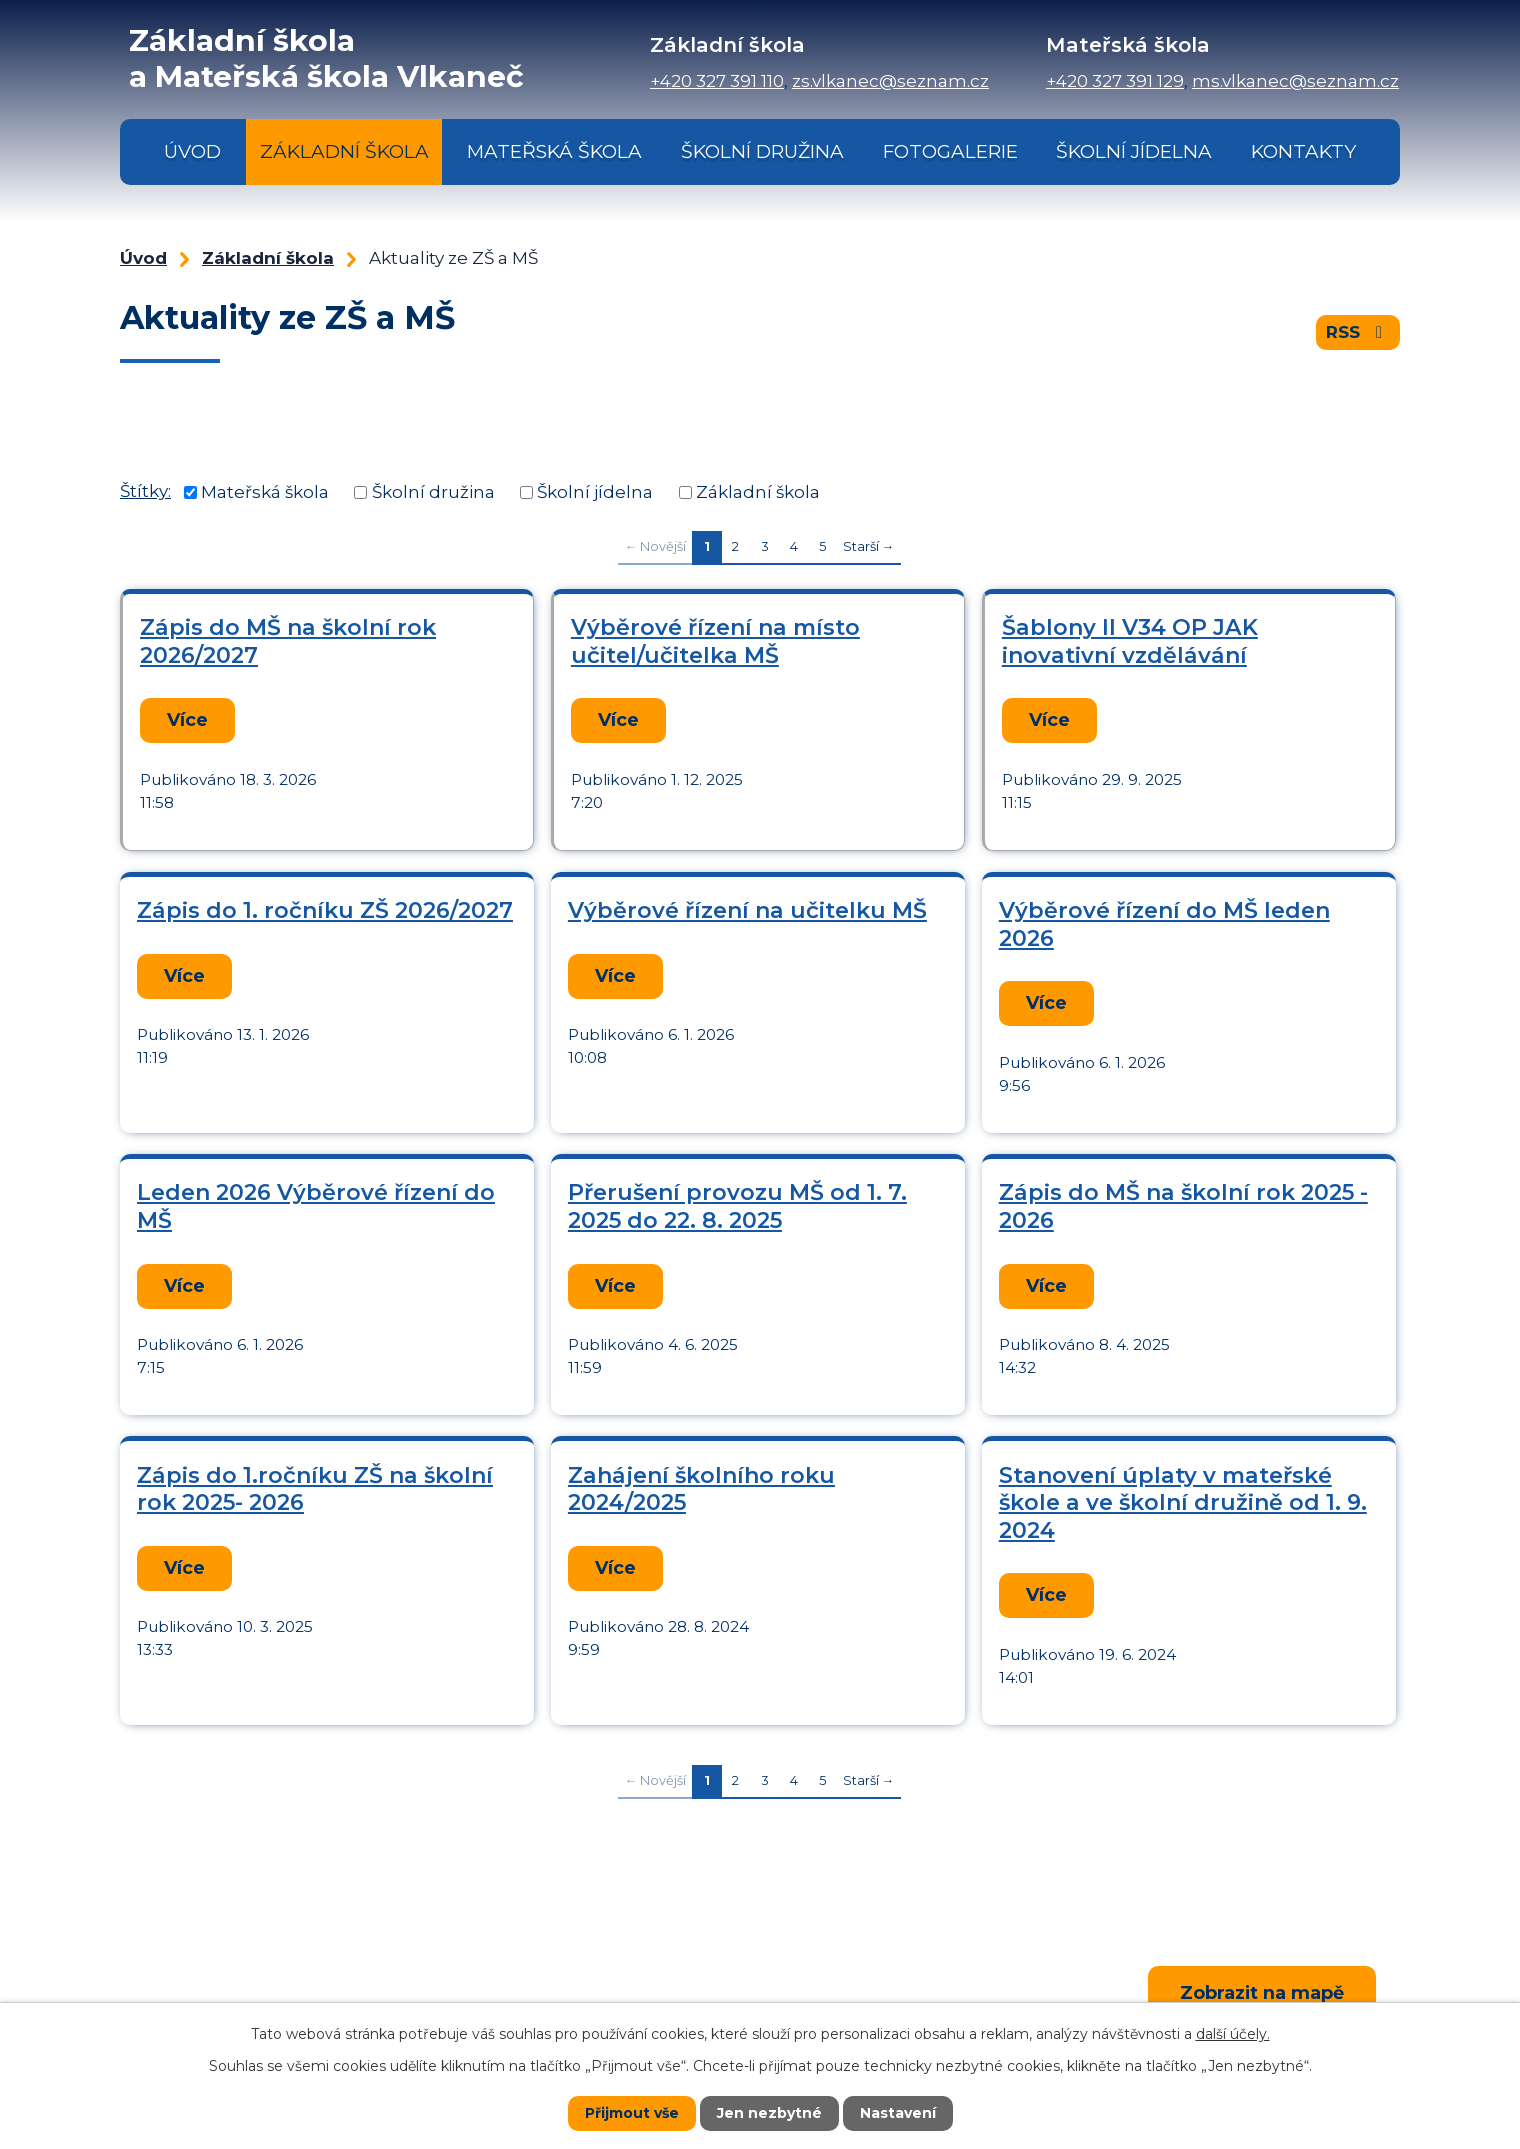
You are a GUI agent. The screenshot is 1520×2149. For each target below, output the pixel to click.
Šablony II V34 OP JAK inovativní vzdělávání (1130, 641)
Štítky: (145, 491)
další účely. (1233, 2034)
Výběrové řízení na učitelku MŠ (747, 908)
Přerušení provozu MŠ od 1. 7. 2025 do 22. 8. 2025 (737, 1201)
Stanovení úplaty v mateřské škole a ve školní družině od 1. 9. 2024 (1183, 1495)
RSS (1358, 332)
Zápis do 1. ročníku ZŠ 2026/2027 (325, 908)
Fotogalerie (950, 151)
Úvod (192, 151)
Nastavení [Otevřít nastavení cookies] (898, 2113)
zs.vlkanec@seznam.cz (890, 81)
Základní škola (344, 151)
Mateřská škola (554, 151)
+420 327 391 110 (717, 81)
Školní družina (762, 151)
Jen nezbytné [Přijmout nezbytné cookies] (769, 2113)
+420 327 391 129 (1115, 81)
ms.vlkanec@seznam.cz (1295, 81)
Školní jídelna (1134, 151)
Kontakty (1303, 151)
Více (186, 719)
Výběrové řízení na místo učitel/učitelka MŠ (715, 641)
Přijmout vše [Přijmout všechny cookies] (632, 2113)
